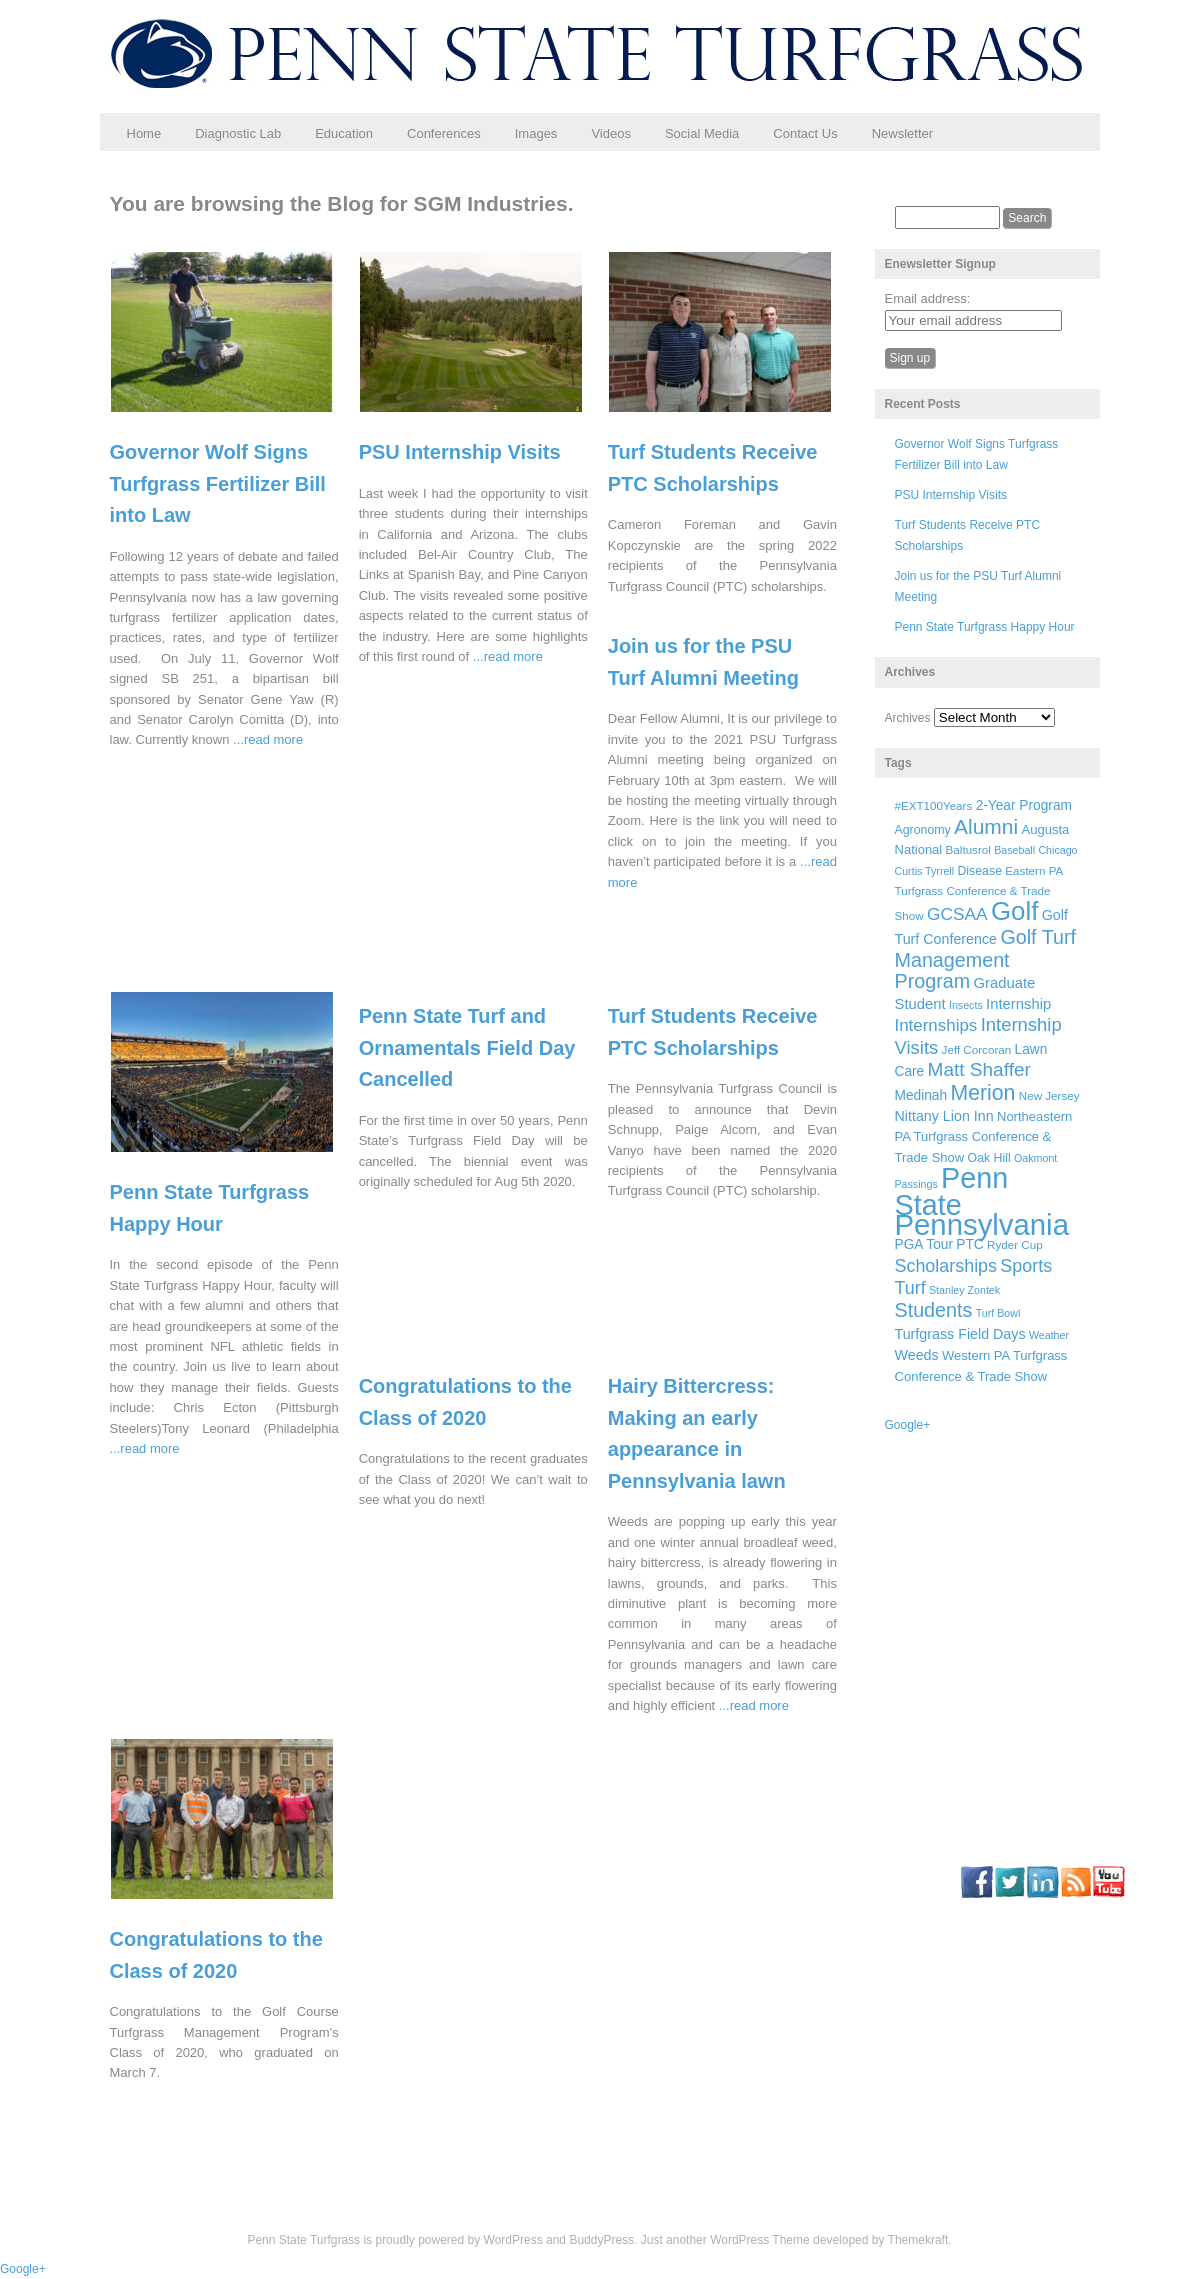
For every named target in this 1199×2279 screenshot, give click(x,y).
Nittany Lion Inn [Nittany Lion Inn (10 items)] (944, 1116)
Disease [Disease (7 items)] (979, 871)
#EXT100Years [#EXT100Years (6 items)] (934, 805)
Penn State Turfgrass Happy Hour (985, 627)
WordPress (513, 2240)
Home (144, 133)
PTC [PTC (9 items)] (969, 1244)
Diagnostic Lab (238, 133)
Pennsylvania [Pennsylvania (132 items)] (982, 1224)
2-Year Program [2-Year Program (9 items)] (1024, 805)
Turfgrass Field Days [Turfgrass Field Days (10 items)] (960, 1334)
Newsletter (902, 133)
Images (536, 133)
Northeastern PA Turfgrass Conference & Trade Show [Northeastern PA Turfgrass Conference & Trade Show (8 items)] (984, 1137)
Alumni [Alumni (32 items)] (986, 826)
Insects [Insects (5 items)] (966, 1005)
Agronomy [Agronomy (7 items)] (923, 830)
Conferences (444, 133)
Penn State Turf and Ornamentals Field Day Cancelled (467, 1047)
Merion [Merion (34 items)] (982, 1093)
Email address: (928, 298)
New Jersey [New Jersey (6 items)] (1049, 1095)
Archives (908, 718)
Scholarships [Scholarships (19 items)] (946, 1266)
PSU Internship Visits (460, 452)
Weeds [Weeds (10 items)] (917, 1355)
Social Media (702, 133)
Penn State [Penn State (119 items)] (952, 1191)
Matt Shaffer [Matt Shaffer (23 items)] (979, 1069)
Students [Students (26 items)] (934, 1310)
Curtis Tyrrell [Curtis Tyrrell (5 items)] (925, 871)
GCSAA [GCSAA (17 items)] (957, 914)
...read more (268, 739)
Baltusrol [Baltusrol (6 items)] (968, 849)
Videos (611, 133)
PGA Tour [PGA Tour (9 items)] (924, 1244)
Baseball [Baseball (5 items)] (1014, 850)
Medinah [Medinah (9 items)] (921, 1095)
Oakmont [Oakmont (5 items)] (1035, 1158)
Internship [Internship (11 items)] (1018, 1004)
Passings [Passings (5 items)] (916, 1184)
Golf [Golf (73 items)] (1014, 911)
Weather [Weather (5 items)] (1049, 1335)
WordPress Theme (760, 2240)
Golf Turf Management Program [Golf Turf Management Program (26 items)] (986, 959)
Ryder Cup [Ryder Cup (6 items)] (1015, 1244)
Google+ (908, 1425)
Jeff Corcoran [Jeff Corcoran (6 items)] (977, 1049)
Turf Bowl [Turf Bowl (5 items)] (998, 1313)
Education (344, 133)
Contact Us (805, 133)
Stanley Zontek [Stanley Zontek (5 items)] (964, 1290)
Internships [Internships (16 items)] (936, 1025)
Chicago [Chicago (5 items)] (1057, 850)
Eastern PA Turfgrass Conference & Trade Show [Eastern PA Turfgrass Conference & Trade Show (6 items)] (979, 893)
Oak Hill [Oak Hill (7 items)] (989, 1158)
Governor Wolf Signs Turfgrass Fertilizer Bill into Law (218, 483)
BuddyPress (601, 2240)
